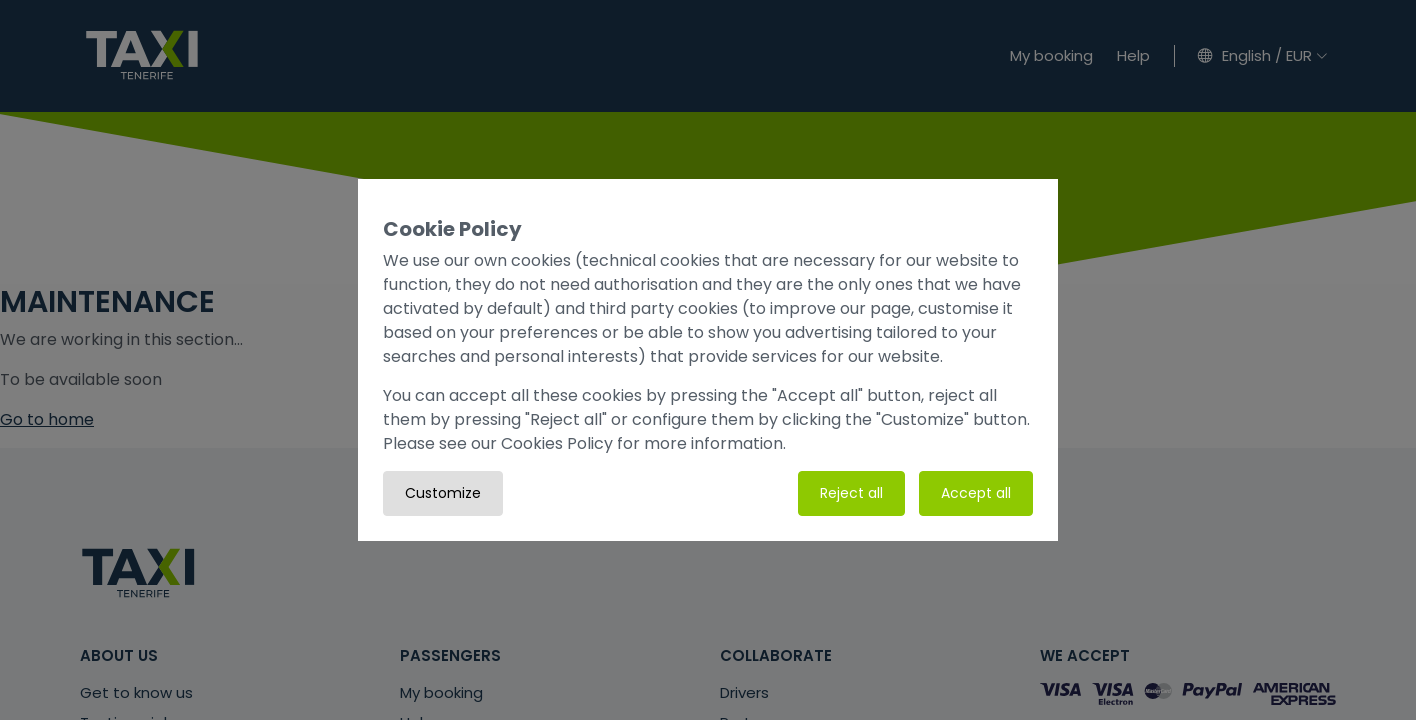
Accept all (976, 493)
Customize (443, 493)
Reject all (851, 493)
